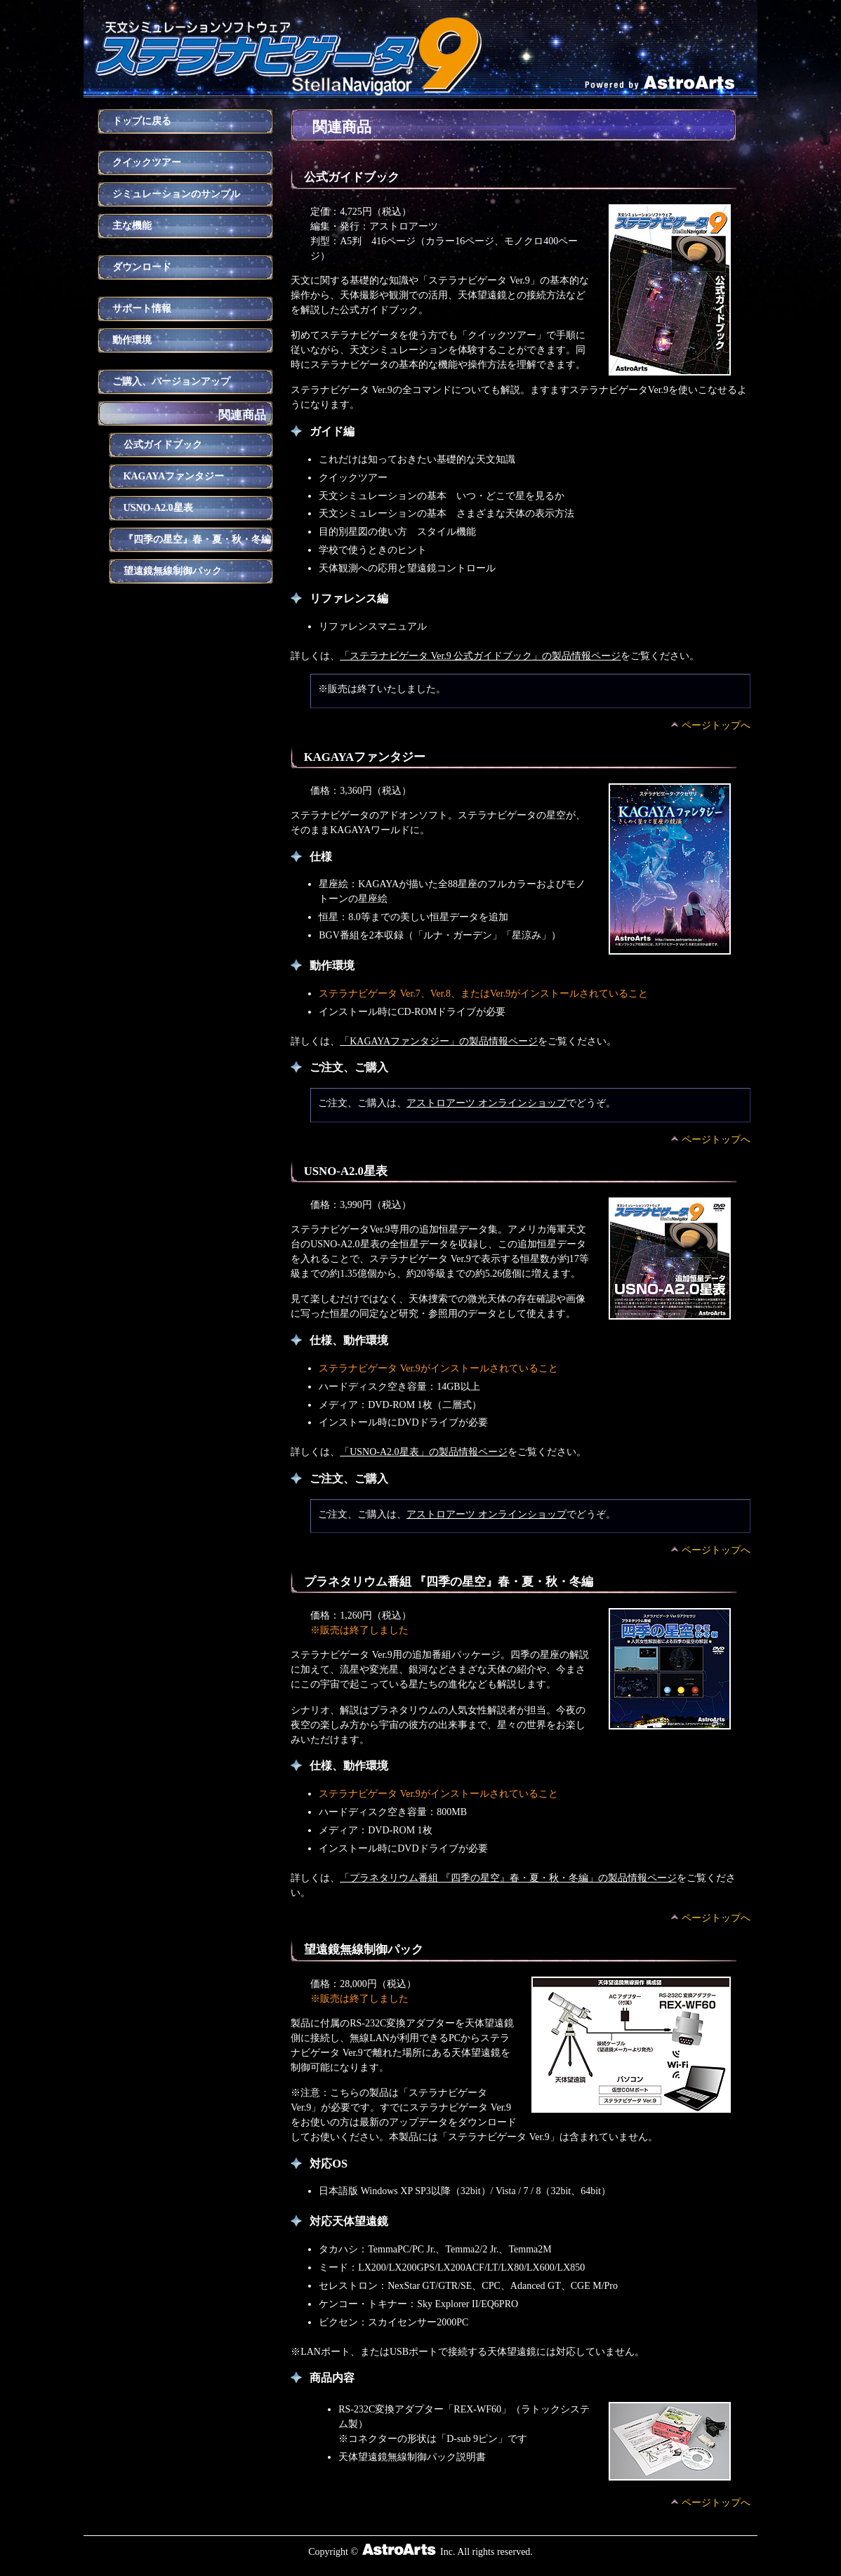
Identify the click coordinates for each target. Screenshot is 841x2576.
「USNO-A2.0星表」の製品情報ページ (423, 1452)
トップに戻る (141, 121)
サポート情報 (141, 308)
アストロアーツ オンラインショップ (486, 1103)
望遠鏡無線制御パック (173, 571)
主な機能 (132, 225)
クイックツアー (146, 162)
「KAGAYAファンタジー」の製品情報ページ (439, 1041)
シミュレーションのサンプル (176, 194)
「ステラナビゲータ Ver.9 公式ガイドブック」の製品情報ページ (480, 656)
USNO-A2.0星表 (158, 508)
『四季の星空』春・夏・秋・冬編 (197, 539)
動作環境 (132, 340)
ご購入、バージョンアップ (171, 381)
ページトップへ (716, 725)
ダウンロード (141, 267)
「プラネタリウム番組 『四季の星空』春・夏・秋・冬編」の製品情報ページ (508, 1878)
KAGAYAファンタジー (174, 476)
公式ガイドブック (163, 444)
